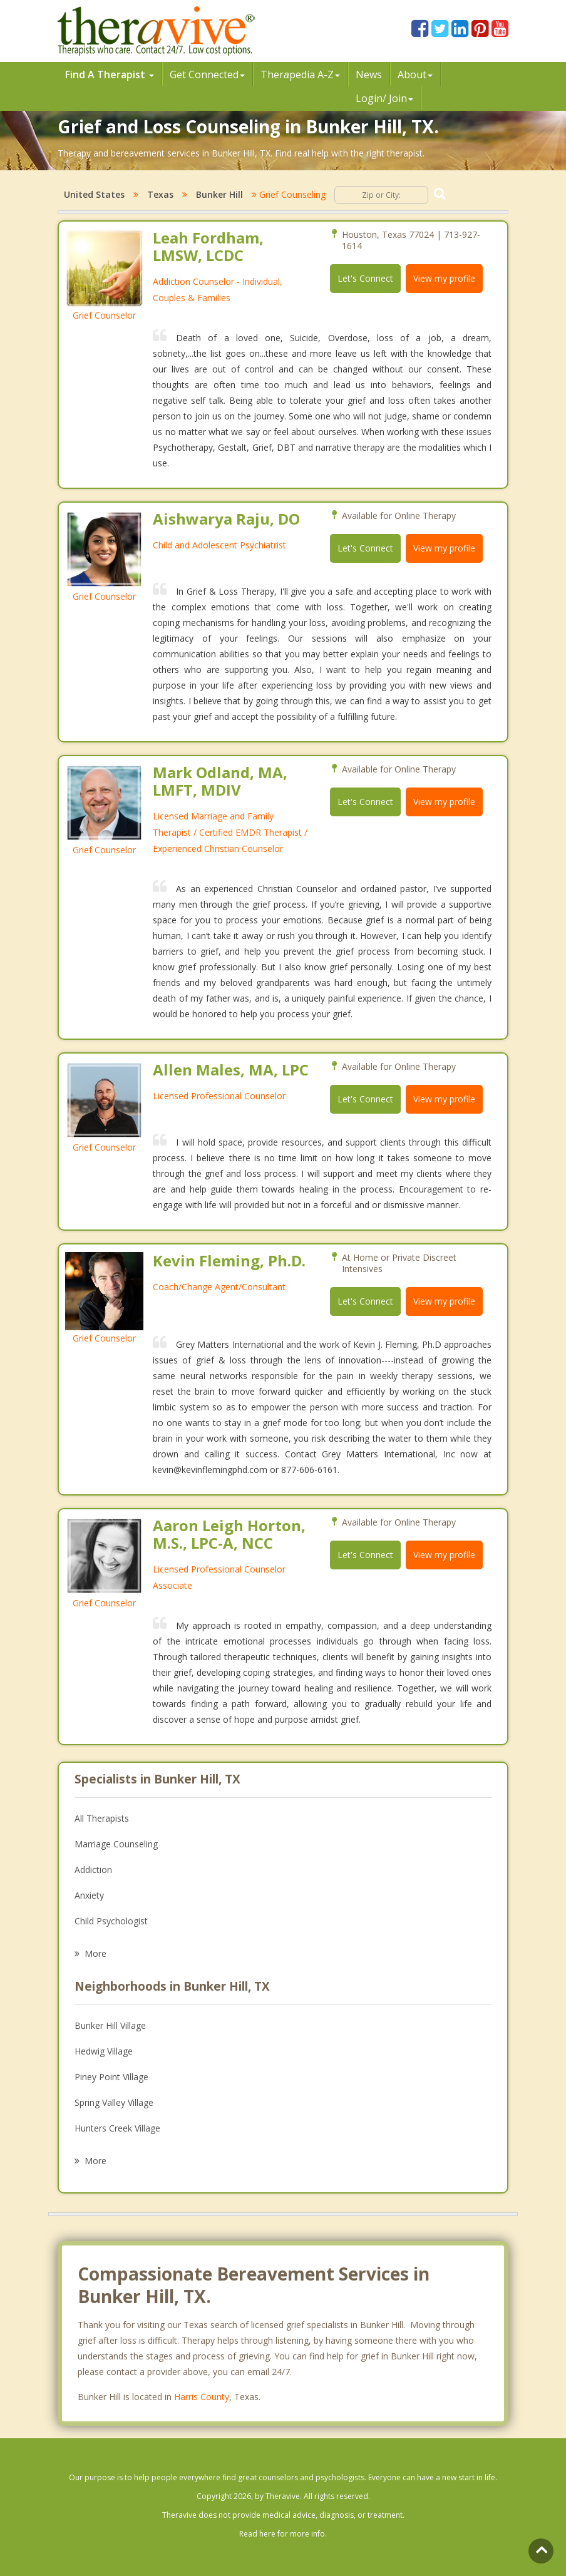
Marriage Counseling (116, 1844)
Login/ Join (384, 98)
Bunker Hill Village (110, 2025)
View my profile (444, 278)
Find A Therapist (109, 74)
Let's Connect (365, 278)
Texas (160, 194)
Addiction (93, 1870)
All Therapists (102, 1818)
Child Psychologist (111, 1921)
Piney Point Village (111, 2077)
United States (94, 194)
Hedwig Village (104, 2051)
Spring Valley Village (114, 2102)
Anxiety (89, 1895)
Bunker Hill (219, 194)
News (369, 74)
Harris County (201, 2397)
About (415, 74)
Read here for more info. (283, 2533)
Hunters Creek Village (117, 2128)
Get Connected (207, 74)
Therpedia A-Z (300, 74)
